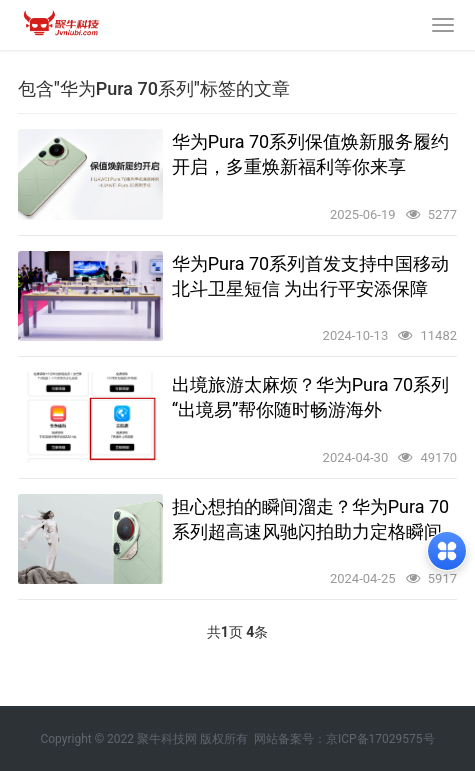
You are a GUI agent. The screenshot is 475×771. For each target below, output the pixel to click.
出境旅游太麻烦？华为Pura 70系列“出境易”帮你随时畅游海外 (311, 397)
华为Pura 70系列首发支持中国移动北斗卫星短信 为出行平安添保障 (311, 276)
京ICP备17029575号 (380, 739)
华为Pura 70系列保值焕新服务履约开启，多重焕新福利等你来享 (311, 154)
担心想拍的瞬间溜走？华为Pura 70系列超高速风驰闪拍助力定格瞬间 (311, 519)
